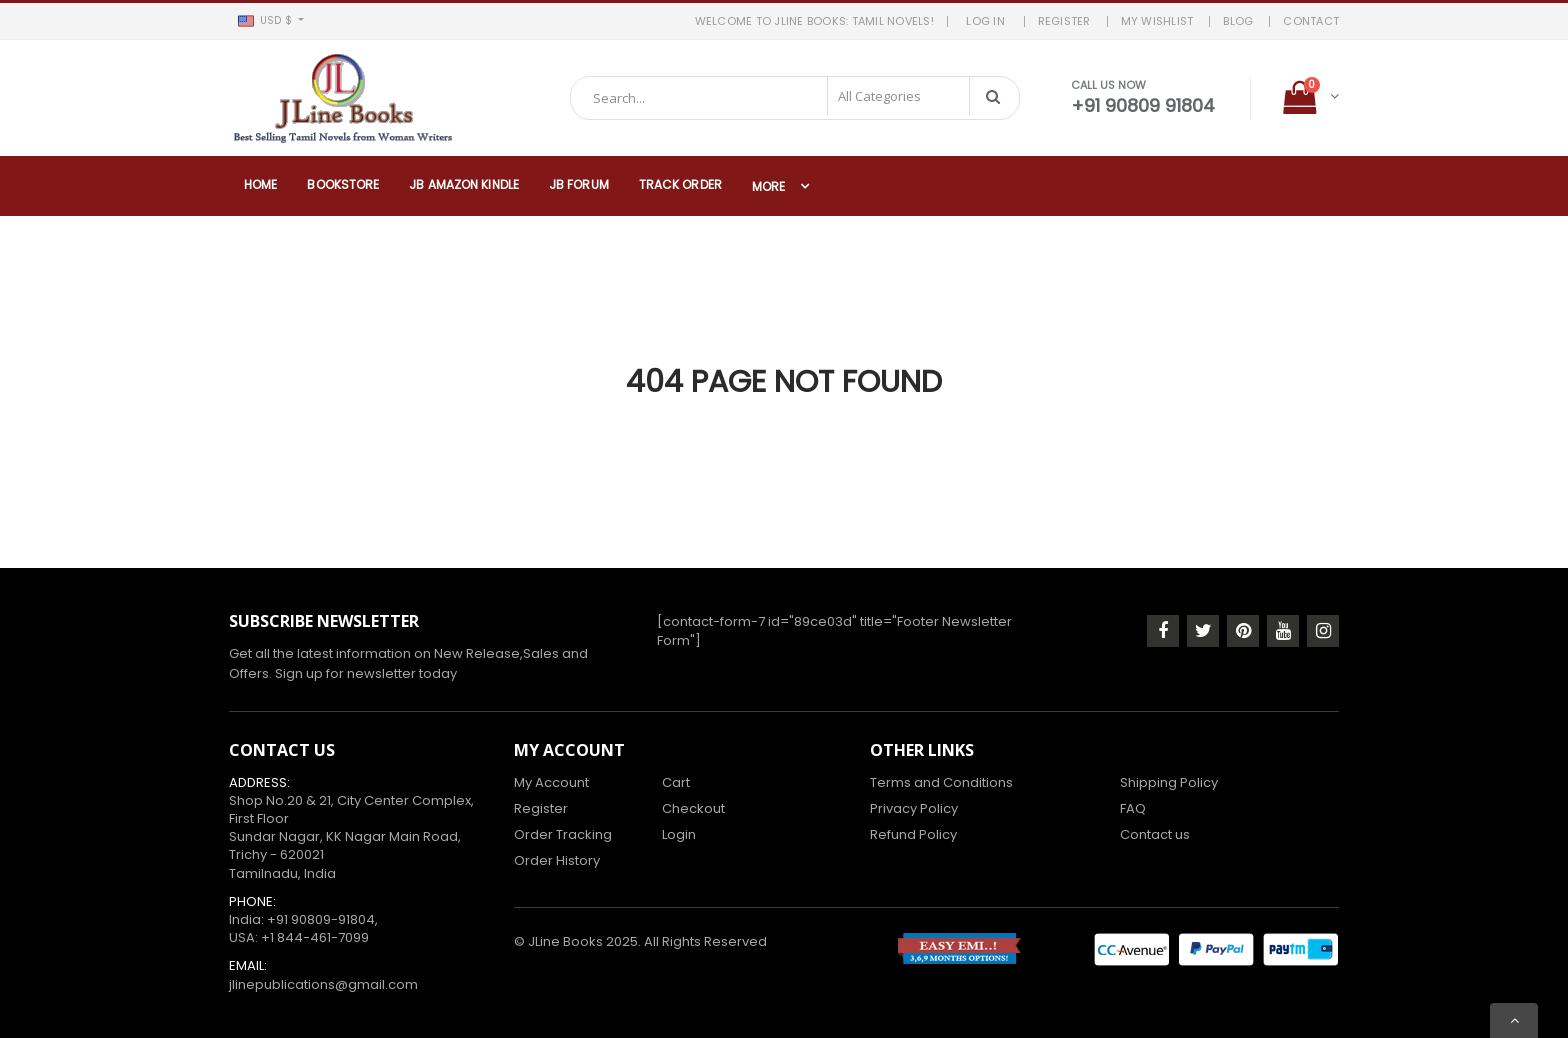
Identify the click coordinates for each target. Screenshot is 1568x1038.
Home (260, 184)
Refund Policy (913, 834)
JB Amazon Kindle (464, 184)
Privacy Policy (914, 808)
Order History (557, 860)
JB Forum (579, 184)
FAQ (1133, 808)
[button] (270, 21)
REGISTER (1064, 21)
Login (679, 834)
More (768, 186)
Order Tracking (563, 834)
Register (541, 808)
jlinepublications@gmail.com (323, 984)
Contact (1311, 21)
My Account (551, 782)
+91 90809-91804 (321, 919)
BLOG (1238, 21)
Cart (676, 782)
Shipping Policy (1169, 782)
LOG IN (988, 21)
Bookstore (343, 184)
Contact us (1155, 834)
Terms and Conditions (941, 782)
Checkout (693, 808)
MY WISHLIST (1157, 21)
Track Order (680, 184)
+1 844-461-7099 (315, 937)
